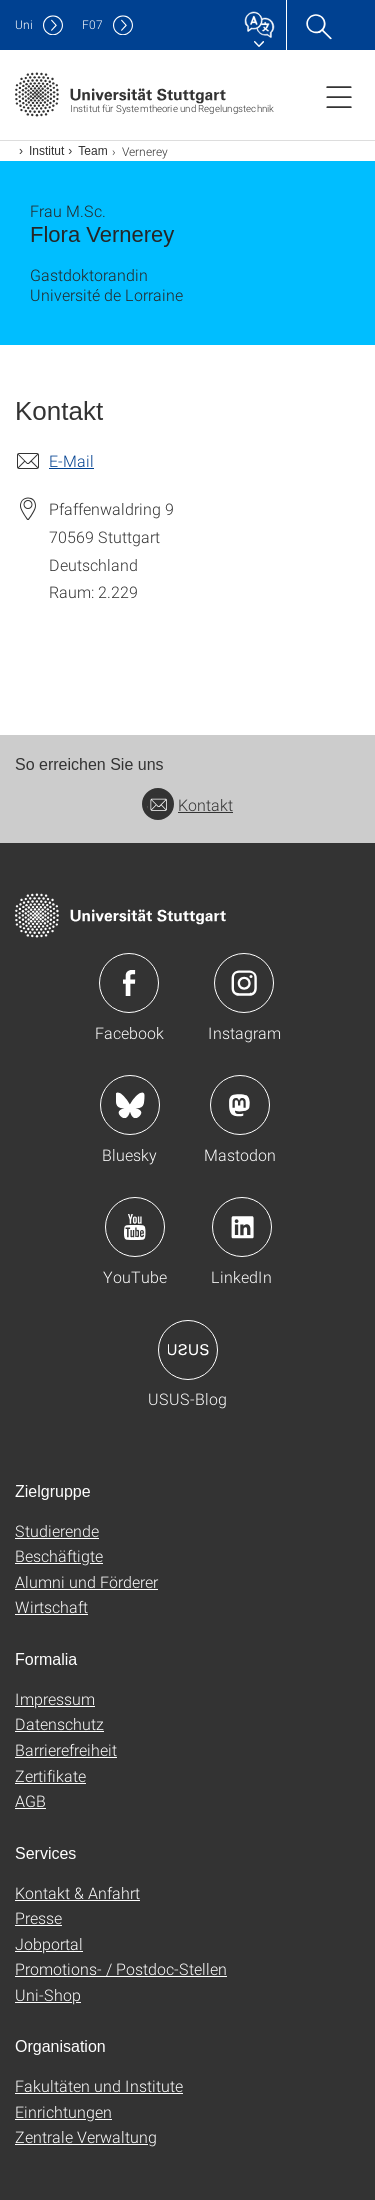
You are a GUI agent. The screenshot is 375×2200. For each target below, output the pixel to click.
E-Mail (71, 460)
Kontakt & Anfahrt (77, 1892)
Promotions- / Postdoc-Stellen (121, 1968)
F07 (92, 24)
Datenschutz (59, 1723)
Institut (46, 151)
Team (92, 151)
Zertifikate (50, 1775)
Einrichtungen (63, 2111)
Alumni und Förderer (86, 1581)
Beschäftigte (59, 1555)
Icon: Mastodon (240, 1105)
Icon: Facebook (129, 983)
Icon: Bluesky (130, 1105)
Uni (24, 24)
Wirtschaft (51, 1606)
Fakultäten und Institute (99, 2085)
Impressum (55, 1698)
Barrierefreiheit (66, 1749)
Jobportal (49, 1943)
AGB (30, 1800)
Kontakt (187, 804)
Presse (38, 1917)
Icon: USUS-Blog (188, 1350)
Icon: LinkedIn (242, 1227)
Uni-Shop (48, 1994)
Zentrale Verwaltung (86, 2136)
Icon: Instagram (244, 983)
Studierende (57, 1530)
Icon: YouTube (135, 1227)
